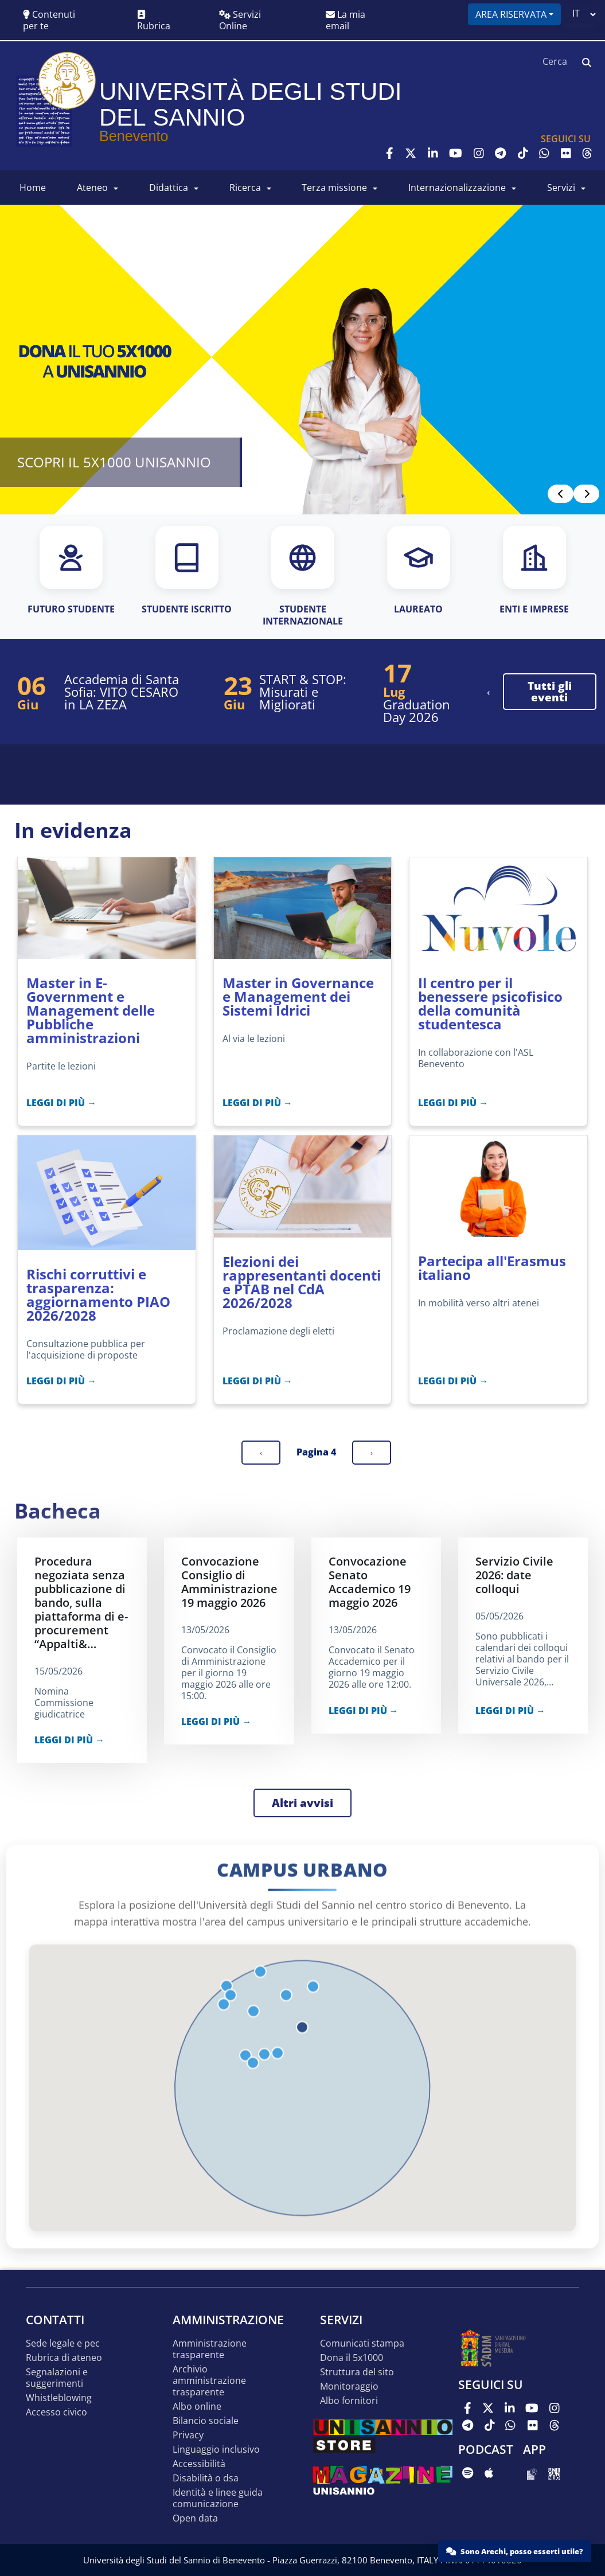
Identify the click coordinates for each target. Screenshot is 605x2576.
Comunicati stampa (362, 2343)
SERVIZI (561, 187)
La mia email (345, 20)
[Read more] (302, 359)
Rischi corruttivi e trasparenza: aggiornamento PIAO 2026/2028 (98, 1294)
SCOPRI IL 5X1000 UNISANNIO (114, 461)
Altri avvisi (302, 1803)
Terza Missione (334, 187)
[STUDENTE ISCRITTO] (186, 570)
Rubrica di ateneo (64, 2358)
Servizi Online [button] (240, 20)
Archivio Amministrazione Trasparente (209, 2380)
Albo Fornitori (349, 2401)
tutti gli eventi (550, 691)
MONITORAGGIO (349, 2386)
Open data (195, 2518)
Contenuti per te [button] (49, 20)
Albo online (197, 2407)
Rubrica (153, 21)
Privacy (188, 2435)
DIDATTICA (168, 187)
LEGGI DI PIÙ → (61, 1102)
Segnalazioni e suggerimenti (57, 2378)
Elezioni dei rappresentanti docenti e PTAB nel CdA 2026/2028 (302, 1282)
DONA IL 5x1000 (351, 2358)
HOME (32, 187)
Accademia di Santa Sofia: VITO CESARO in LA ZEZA (121, 692)
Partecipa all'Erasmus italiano (492, 1267)
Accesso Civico (56, 2412)
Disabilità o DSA (206, 2478)
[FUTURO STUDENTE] (70, 570)
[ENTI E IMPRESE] (534, 570)
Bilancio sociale (206, 2421)
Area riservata (511, 14)
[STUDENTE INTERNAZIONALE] (302, 576)
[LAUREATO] (418, 570)
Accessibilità (199, 2464)
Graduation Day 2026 (416, 710)
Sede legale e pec (63, 2343)
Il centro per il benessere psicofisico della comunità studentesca (490, 1003)
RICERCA (245, 187)
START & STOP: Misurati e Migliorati (302, 692)
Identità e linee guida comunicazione (218, 2498)
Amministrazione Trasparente (210, 2349)
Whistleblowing (59, 2398)
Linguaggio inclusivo (216, 2450)
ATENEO (92, 187)
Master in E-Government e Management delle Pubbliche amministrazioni (90, 1010)
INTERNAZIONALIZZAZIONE (457, 187)
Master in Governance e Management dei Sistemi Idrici (298, 996)
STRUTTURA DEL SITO (357, 2372)
